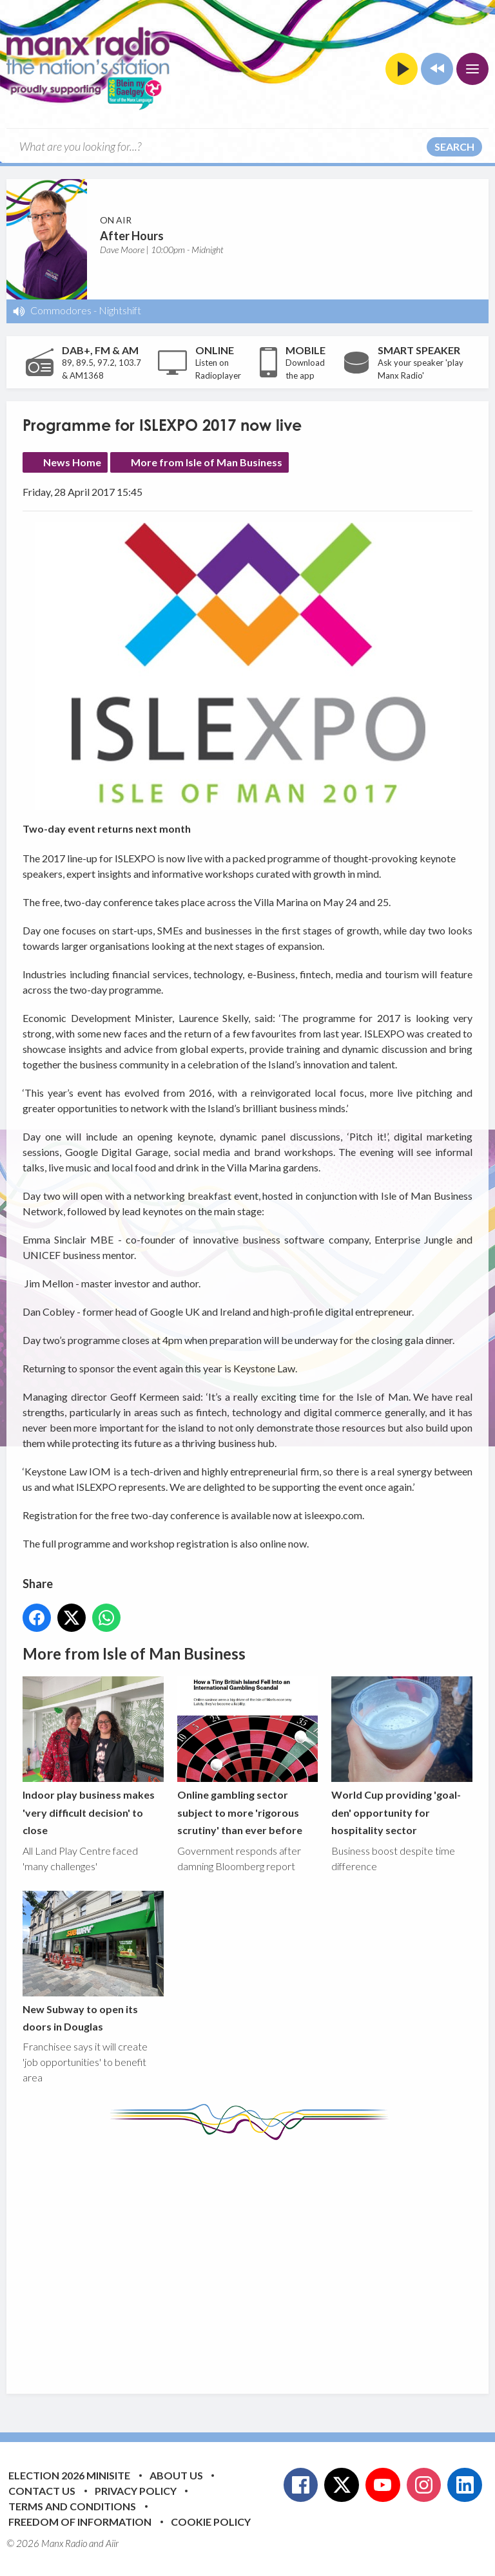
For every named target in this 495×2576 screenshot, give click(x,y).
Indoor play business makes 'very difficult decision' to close (93, 1757)
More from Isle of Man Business (206, 462)
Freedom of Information (79, 2521)
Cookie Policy (211, 2521)
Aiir (112, 2543)
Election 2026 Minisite (69, 2475)
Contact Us (41, 2491)
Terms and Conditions (72, 2506)
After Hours (132, 236)
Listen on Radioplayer (218, 369)
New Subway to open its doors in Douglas (93, 1961)
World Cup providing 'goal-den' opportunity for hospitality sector (401, 1757)
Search (454, 146)
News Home (72, 462)
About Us (176, 2475)
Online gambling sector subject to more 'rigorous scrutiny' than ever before (247, 1757)
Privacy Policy (136, 2491)
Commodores (61, 310)
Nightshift (120, 310)
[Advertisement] (259, 2257)
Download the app (305, 369)
